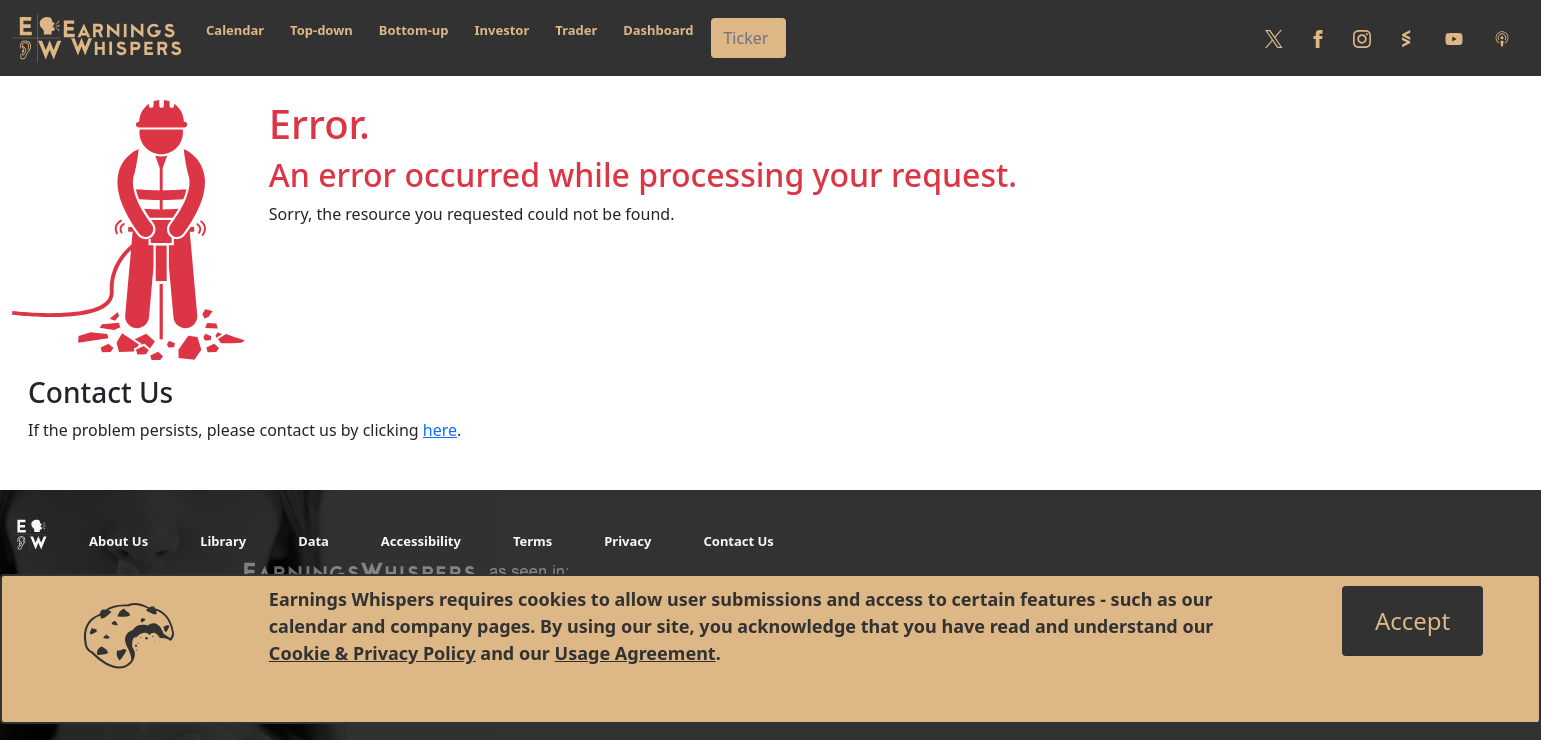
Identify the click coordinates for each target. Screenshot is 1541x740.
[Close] (1412, 621)
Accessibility (421, 541)
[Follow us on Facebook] (1318, 38)
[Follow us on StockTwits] (1406, 38)
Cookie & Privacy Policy (372, 653)
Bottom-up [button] (414, 30)
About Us (118, 541)
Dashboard (658, 30)
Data (313, 541)
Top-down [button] (321, 30)
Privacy (627, 541)
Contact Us (738, 541)
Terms (532, 541)
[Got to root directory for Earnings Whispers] (97, 38)
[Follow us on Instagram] (1362, 38)
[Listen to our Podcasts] (1502, 38)
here (440, 430)
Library (223, 541)
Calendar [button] (235, 30)
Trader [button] (576, 30)
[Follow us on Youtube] (1454, 38)
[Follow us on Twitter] (1274, 38)
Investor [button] (502, 30)
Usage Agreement (635, 653)
